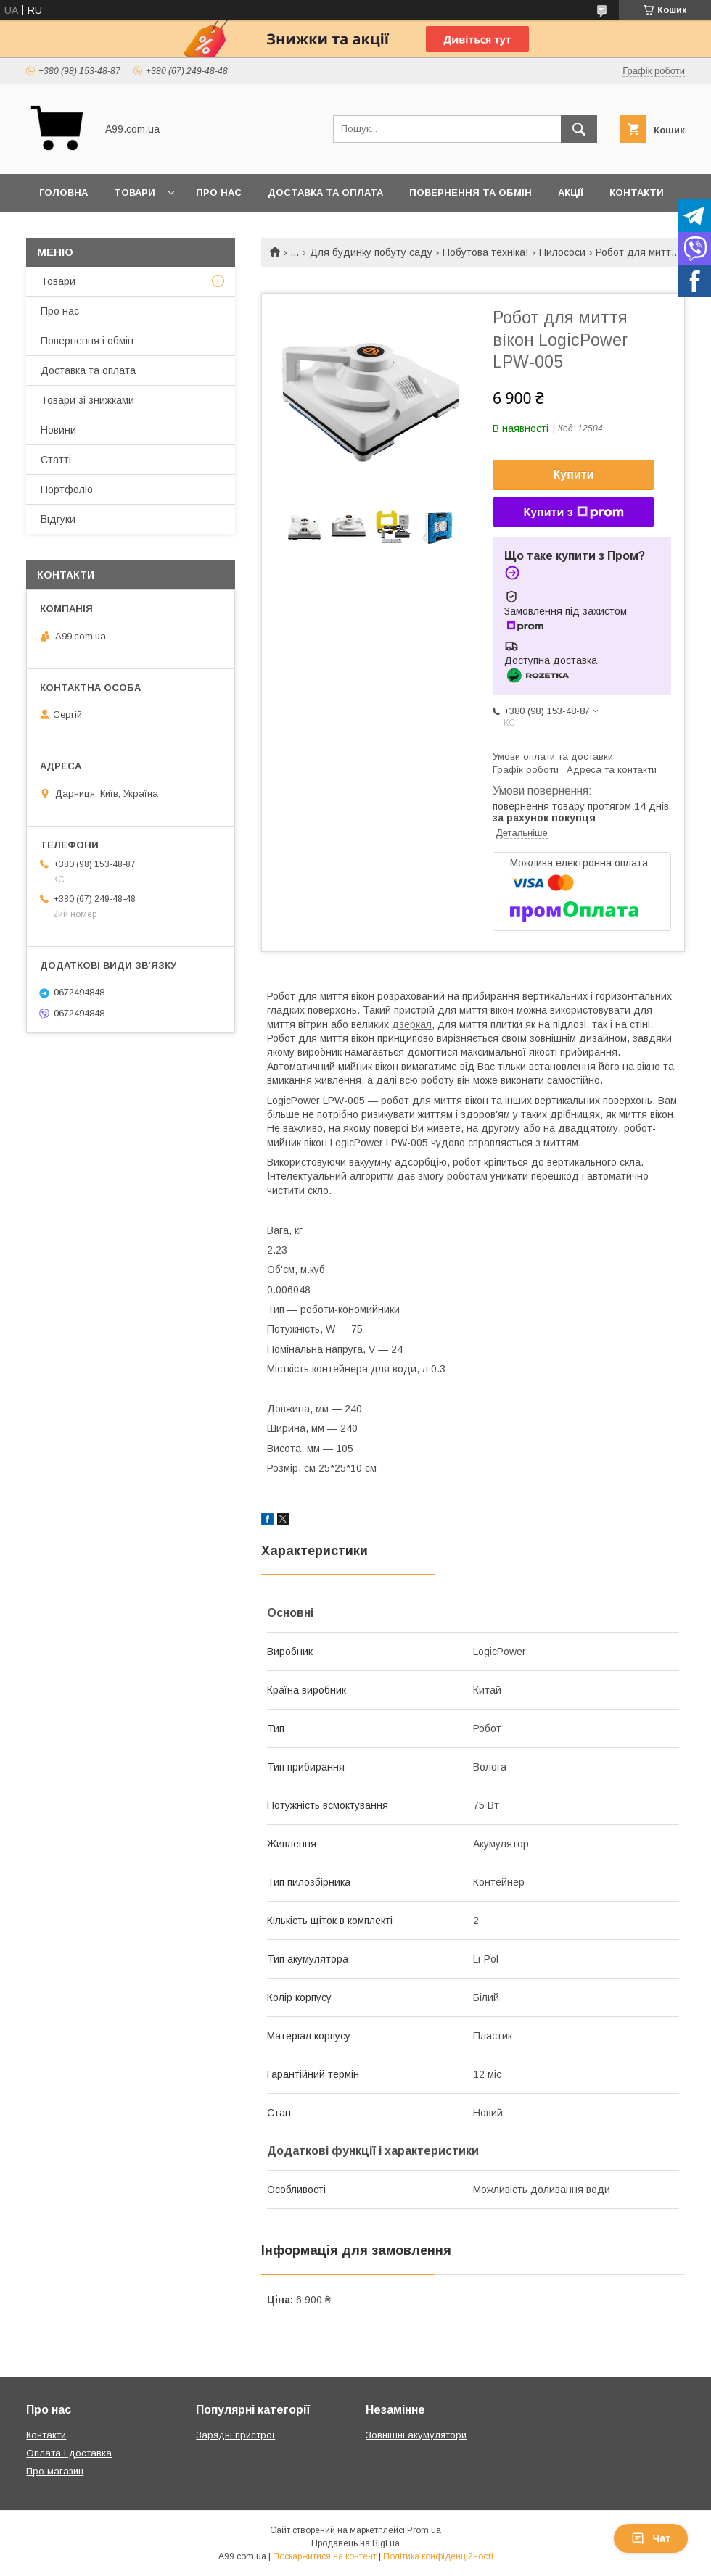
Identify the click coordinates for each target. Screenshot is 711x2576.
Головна (63, 192)
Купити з (573, 512)
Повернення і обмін (87, 341)
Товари (134, 192)
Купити (574, 474)
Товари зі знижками (87, 400)
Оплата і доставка (69, 2453)
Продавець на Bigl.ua (355, 2543)
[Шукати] (579, 129)
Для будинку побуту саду (371, 252)
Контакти (636, 192)
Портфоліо (67, 489)
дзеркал (412, 1024)
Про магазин (54, 2471)
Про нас (219, 192)
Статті (56, 459)
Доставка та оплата (325, 192)
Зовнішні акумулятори (416, 2435)
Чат (650, 2538)
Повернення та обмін (470, 192)
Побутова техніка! (485, 252)
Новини (58, 430)
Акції (570, 192)
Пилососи (562, 252)
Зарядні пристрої (235, 2435)
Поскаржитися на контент (325, 2556)
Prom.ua (424, 2530)
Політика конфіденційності (438, 2556)
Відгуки (58, 519)
